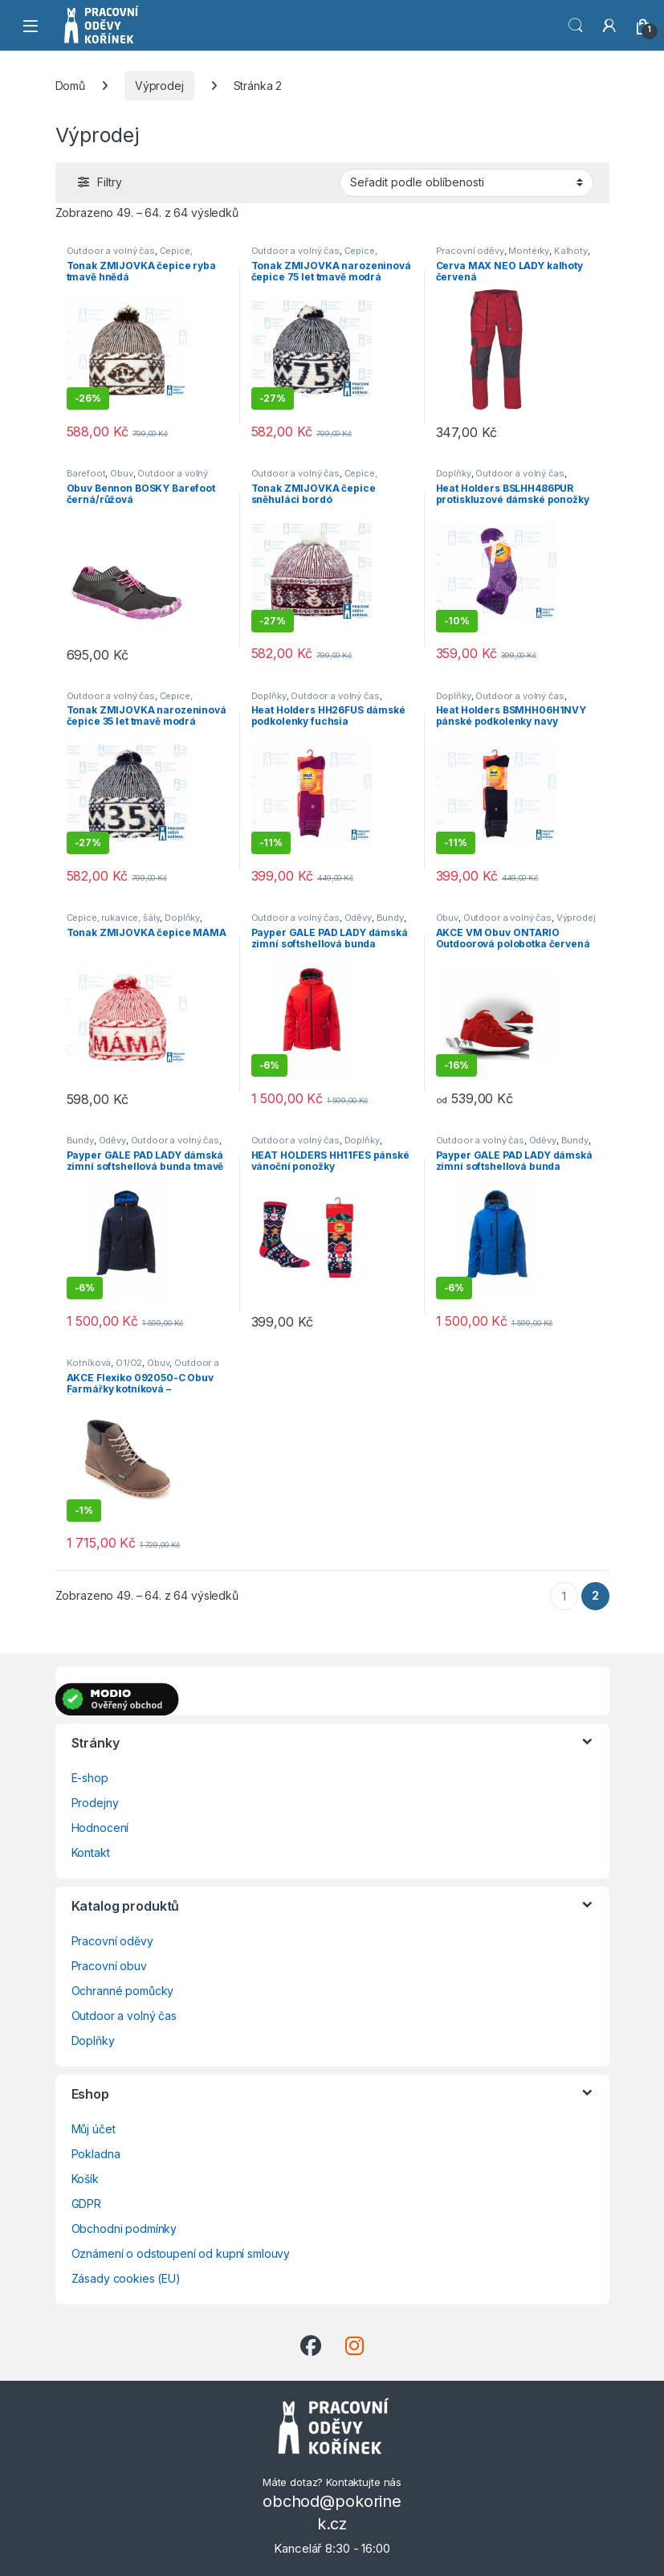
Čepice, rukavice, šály (114, 917)
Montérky (528, 250)
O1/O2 (129, 1362)
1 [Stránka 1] (564, 1596)
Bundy (390, 917)
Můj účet (93, 2129)
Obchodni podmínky (124, 2228)
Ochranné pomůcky (122, 1990)
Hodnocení (100, 1827)
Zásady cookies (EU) (126, 2278)
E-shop (89, 1778)
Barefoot (86, 473)
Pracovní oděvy (470, 250)
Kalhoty (571, 250)
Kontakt (90, 1852)
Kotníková (89, 1362)
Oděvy (358, 917)
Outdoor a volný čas (111, 250)
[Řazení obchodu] (466, 182)
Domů (70, 85)
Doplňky (453, 473)
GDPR (86, 2203)
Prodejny (95, 1802)
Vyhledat (576, 26)
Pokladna (95, 2154)
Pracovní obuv (109, 1966)
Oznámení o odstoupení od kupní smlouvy (181, 2253)
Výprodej (159, 85)
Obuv (121, 473)
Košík (85, 2179)
